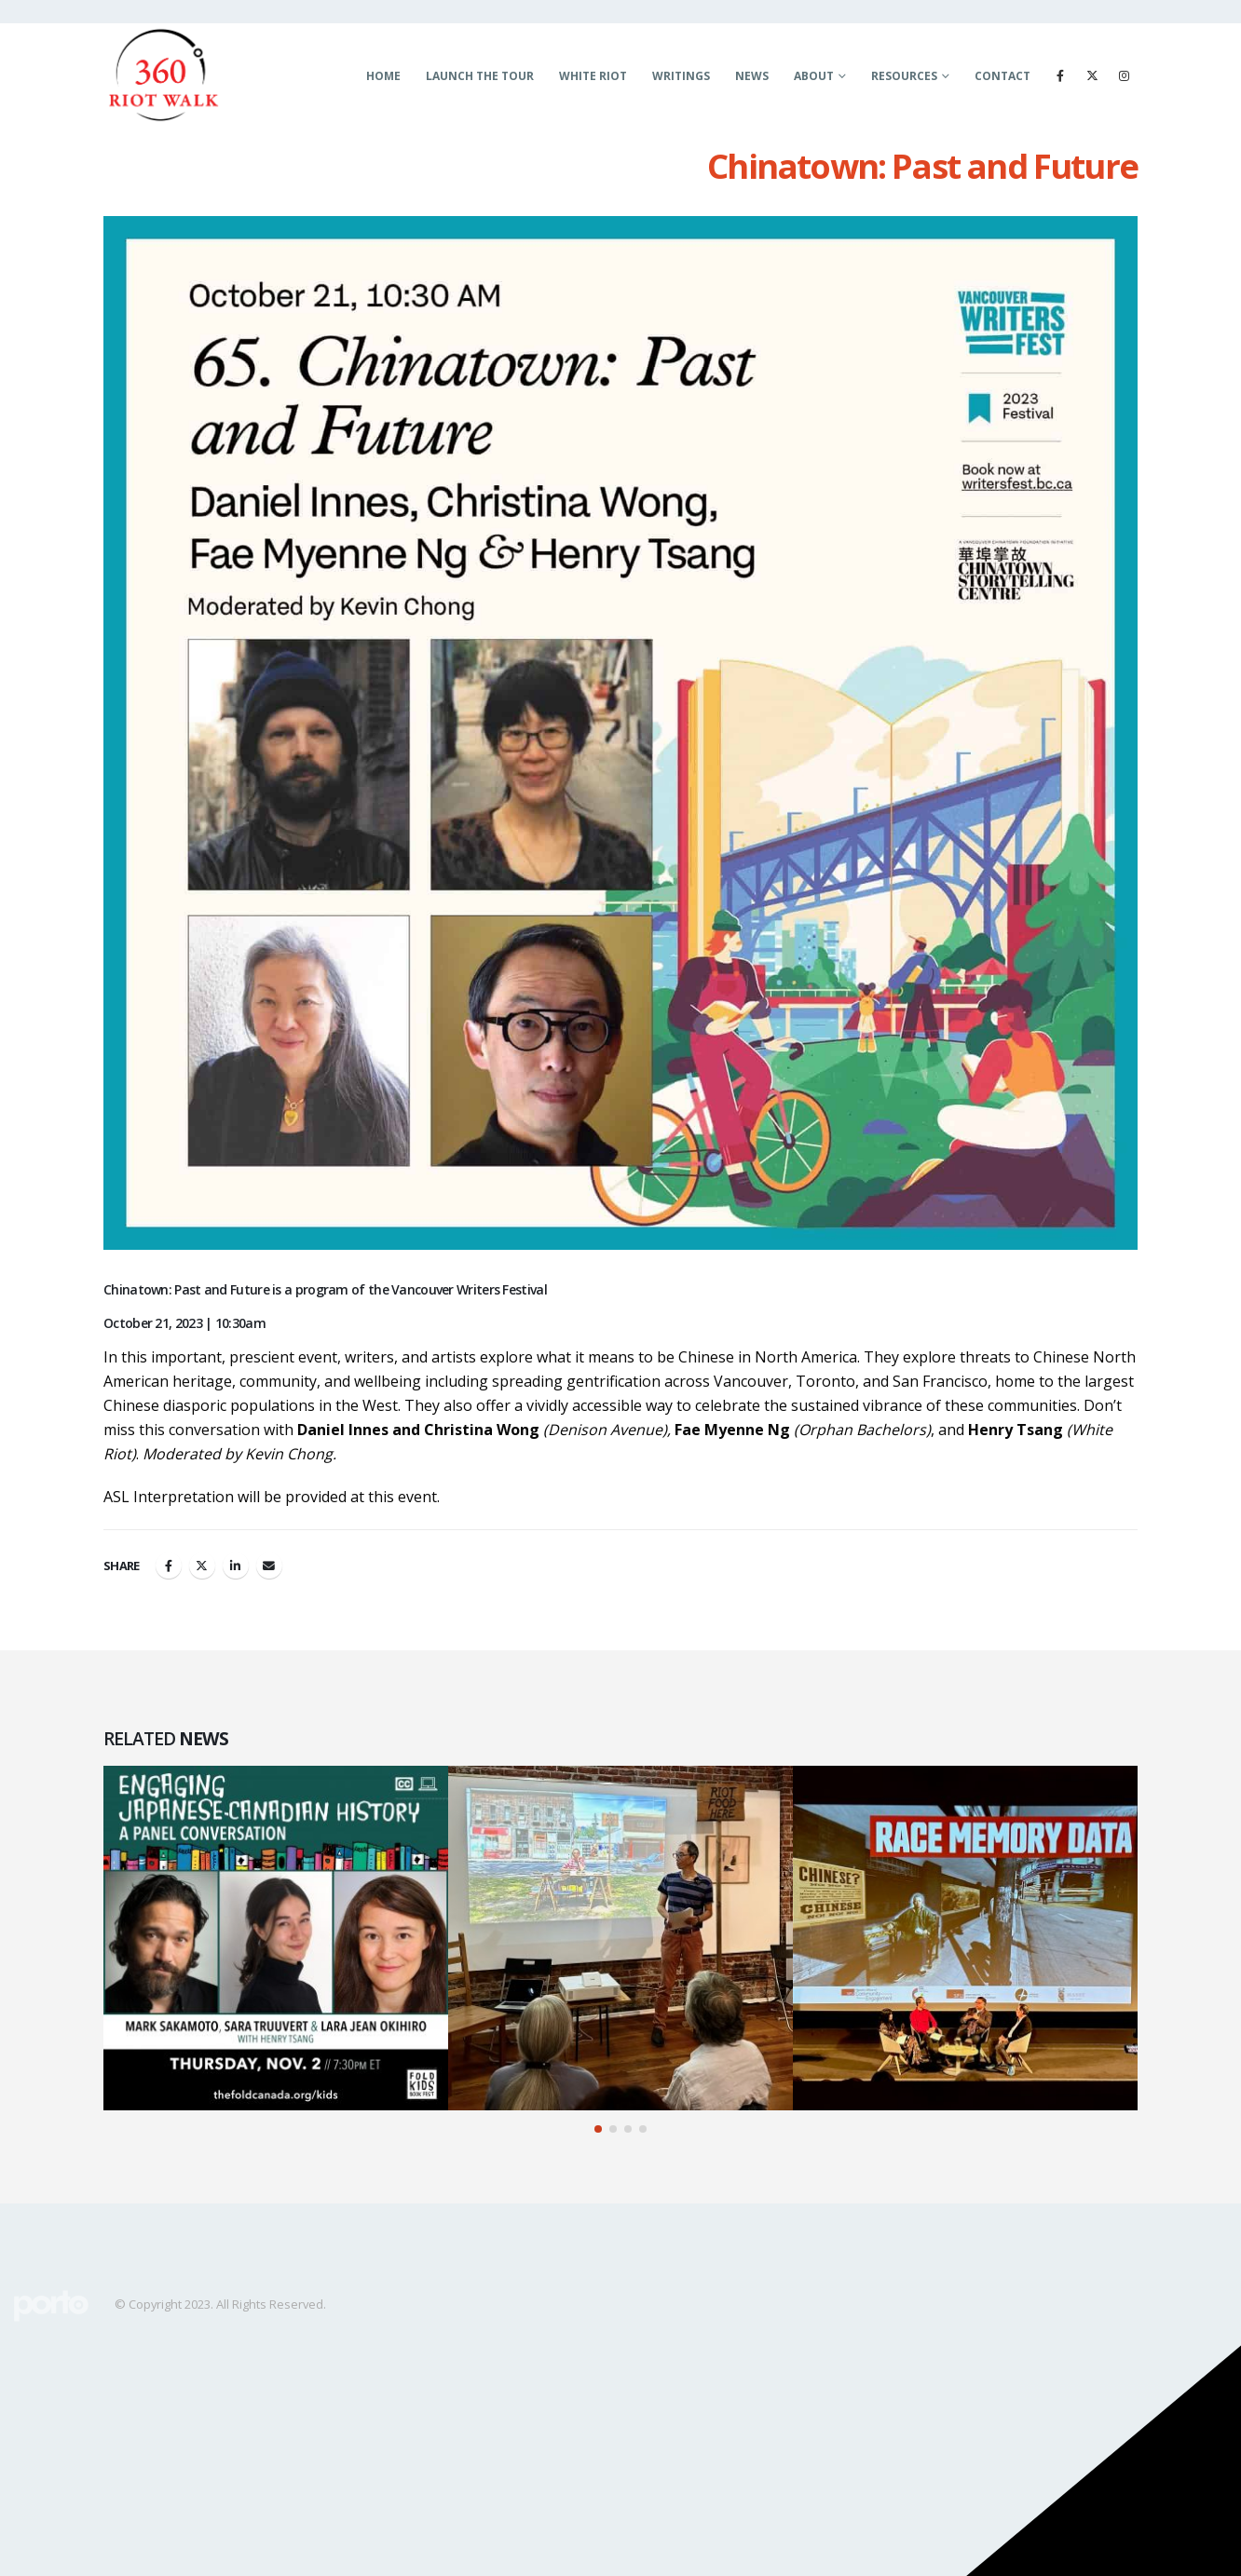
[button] (598, 2129)
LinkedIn (236, 1565)
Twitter (202, 1565)
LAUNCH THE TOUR (480, 76)
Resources (904, 76)
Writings (681, 76)
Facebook (169, 1565)
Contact (1002, 76)
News (752, 76)
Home (383, 76)
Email (269, 1565)
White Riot (593, 76)
